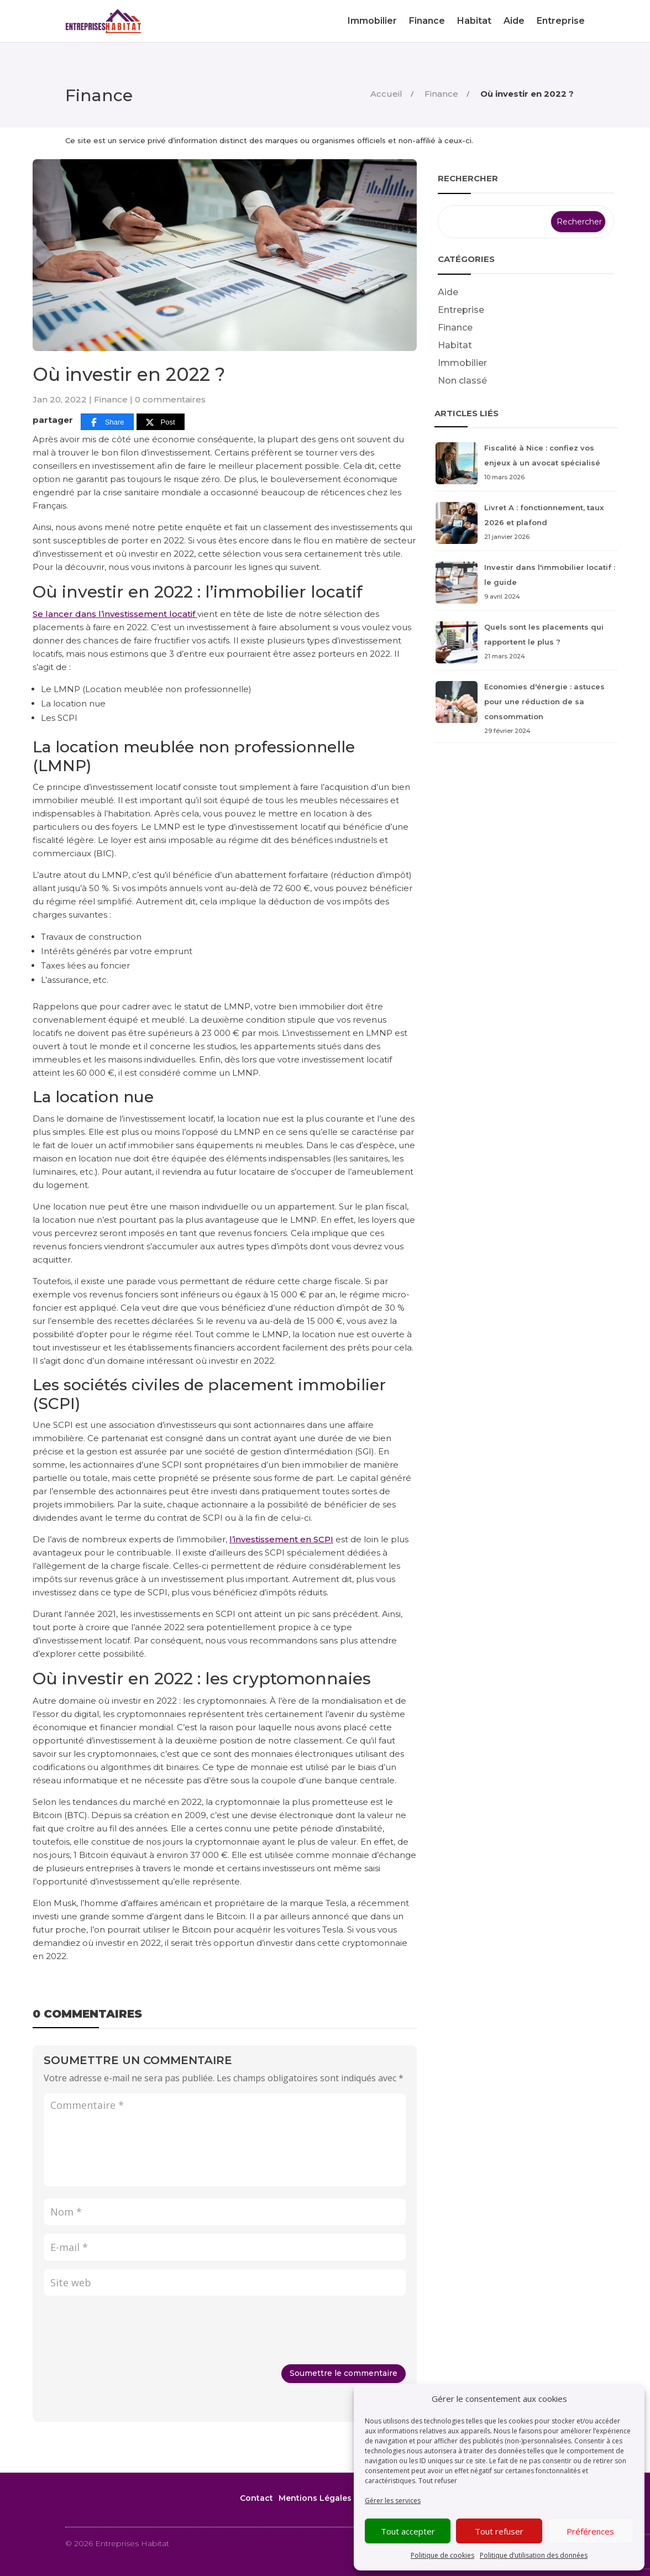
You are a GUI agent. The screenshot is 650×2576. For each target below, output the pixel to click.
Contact (256, 2498)
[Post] (160, 422)
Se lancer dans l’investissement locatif (115, 614)
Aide (514, 20)
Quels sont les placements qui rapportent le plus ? (526, 642)
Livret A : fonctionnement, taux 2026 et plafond (526, 523)
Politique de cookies (442, 2555)
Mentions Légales (315, 2498)
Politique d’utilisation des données (534, 2555)
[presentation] (128, 2331)
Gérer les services (393, 2500)
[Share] (107, 422)
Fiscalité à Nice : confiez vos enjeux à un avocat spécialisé (526, 463)
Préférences (590, 2531)
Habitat (474, 20)
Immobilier (372, 20)
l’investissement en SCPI (281, 1539)
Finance (427, 20)
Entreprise (561, 20)
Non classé (462, 380)
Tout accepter (408, 2531)
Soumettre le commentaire (343, 2373)
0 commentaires (170, 399)
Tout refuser (437, 2480)
